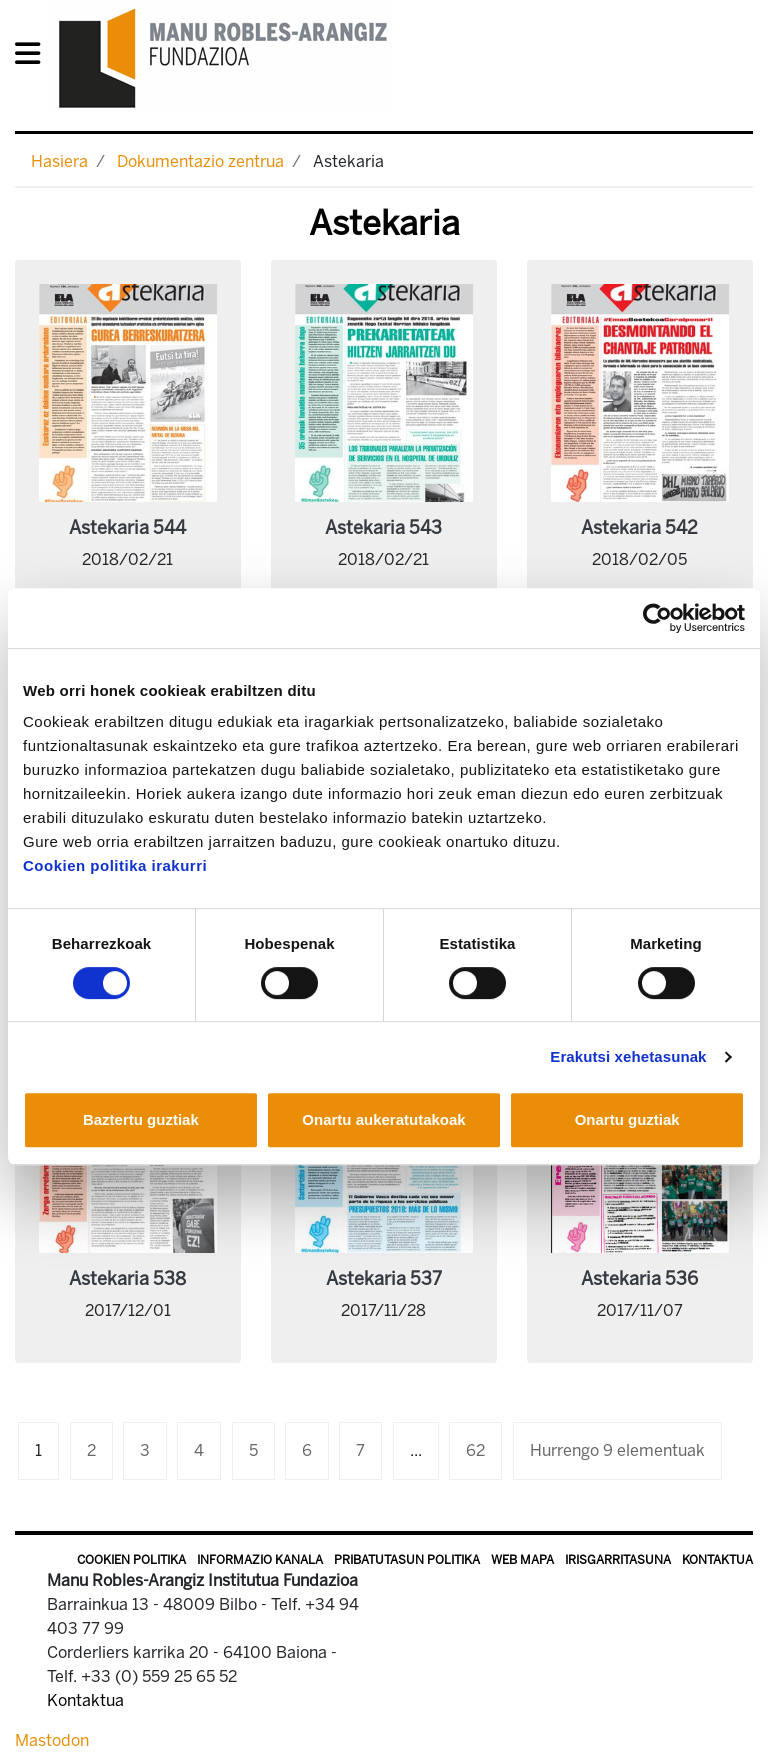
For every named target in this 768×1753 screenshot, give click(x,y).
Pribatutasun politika (407, 1560)
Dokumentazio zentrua (200, 161)
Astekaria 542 (639, 528)
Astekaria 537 (384, 1279)
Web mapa (522, 1560)
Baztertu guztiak (141, 1119)
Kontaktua (717, 1560)
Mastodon (52, 1740)
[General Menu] (33, 57)
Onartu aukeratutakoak (383, 1119)
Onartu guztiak (627, 1119)
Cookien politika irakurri (115, 865)
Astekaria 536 (639, 1279)
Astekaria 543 (383, 528)
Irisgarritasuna (618, 1560)
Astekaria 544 (127, 528)
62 (475, 1450)
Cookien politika (131, 1560)
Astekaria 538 (127, 1279)
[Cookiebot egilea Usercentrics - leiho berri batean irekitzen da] (657, 618)
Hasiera (59, 161)
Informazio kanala (260, 1560)
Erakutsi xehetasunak (628, 1056)
